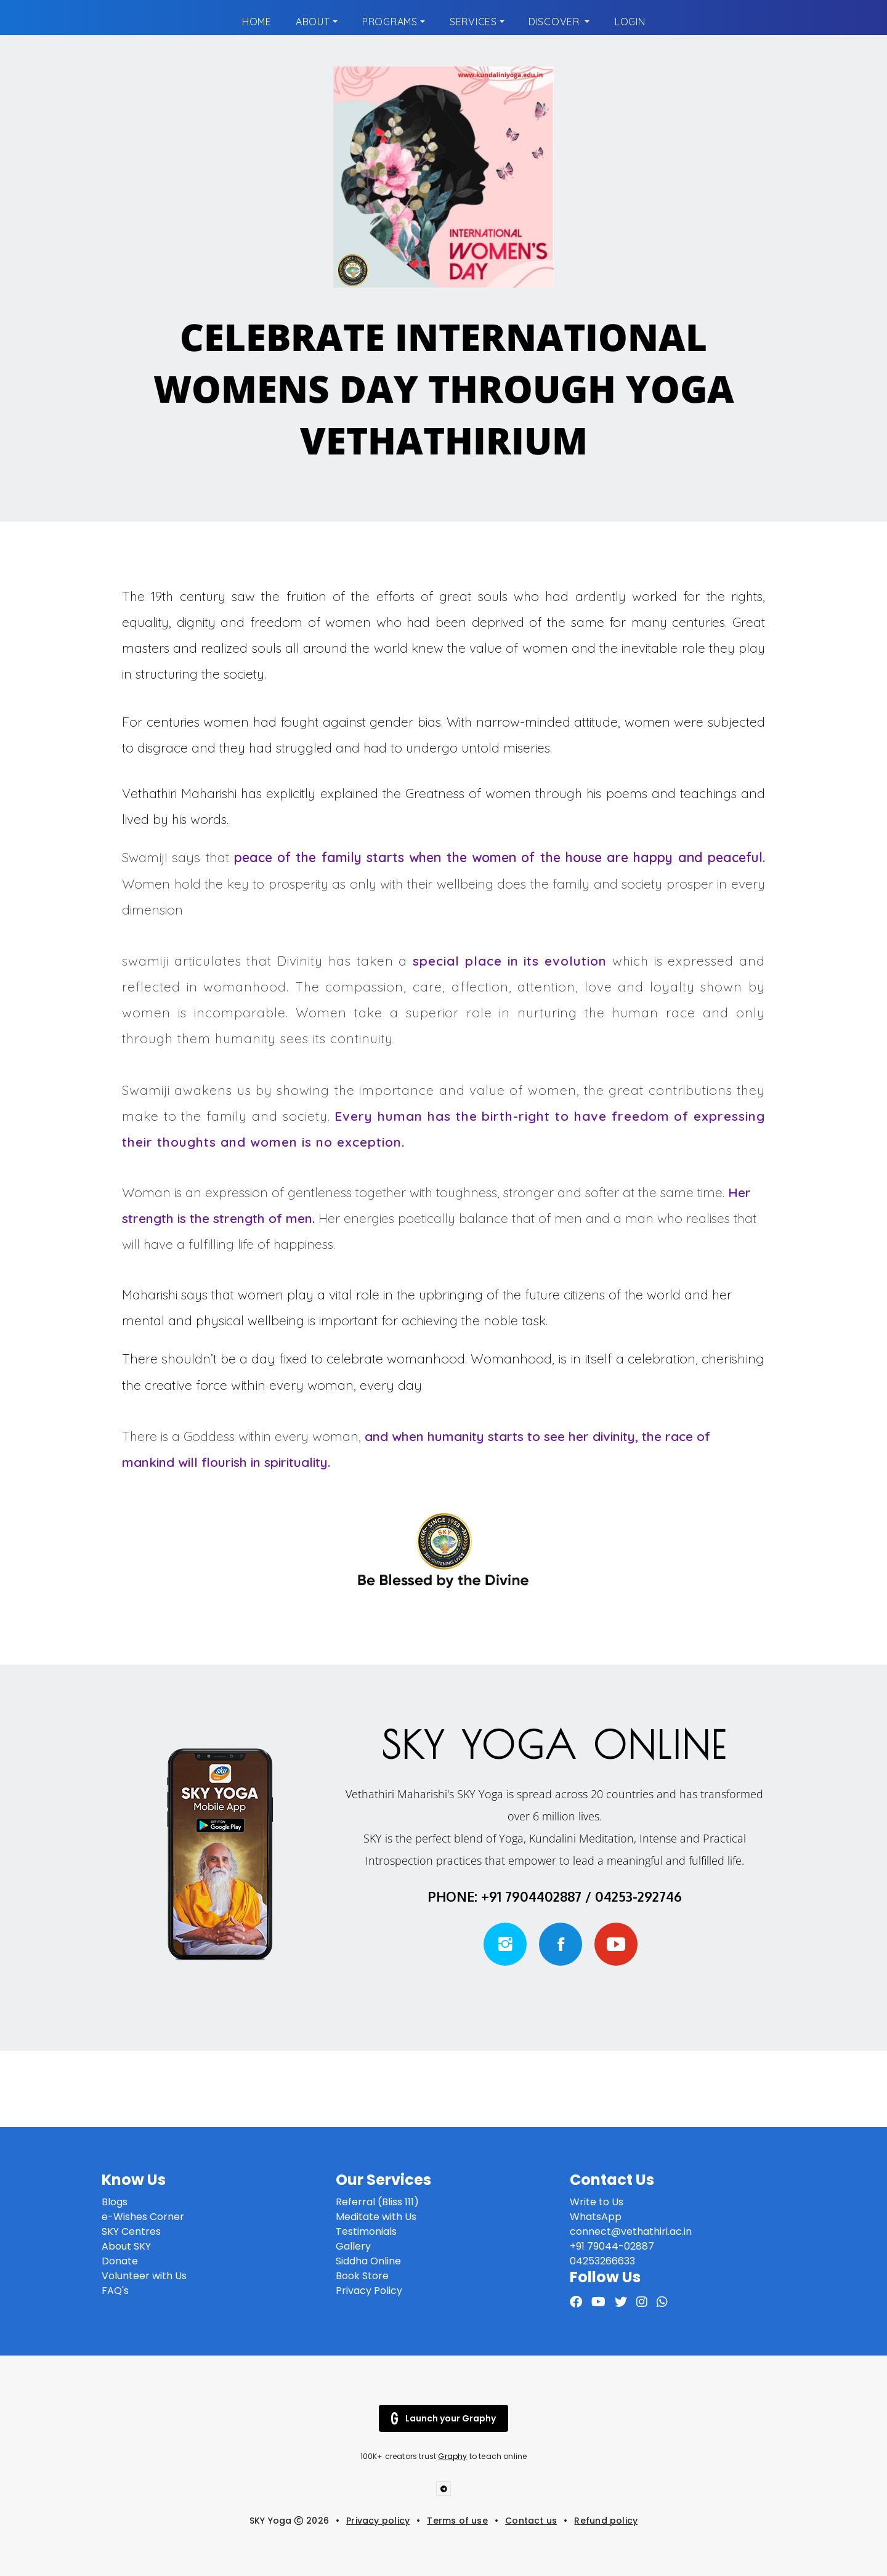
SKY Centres (131, 2231)
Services (473, 21)
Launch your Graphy (443, 2418)
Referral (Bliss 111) (377, 2202)
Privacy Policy (369, 2290)
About (313, 21)
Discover (555, 21)
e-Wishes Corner (143, 2217)
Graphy (452, 2456)
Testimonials (366, 2231)
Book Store (362, 2276)
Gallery (353, 2246)
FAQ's (115, 2290)
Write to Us (596, 2202)
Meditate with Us (376, 2217)
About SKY (126, 2246)
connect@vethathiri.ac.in (631, 2231)
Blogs (115, 2202)
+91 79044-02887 (612, 2246)
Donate (120, 2261)
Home (257, 21)
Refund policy (606, 2520)
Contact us (531, 2520)
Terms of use (457, 2520)
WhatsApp (596, 2217)
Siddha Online (368, 2261)
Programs (390, 21)
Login (630, 21)
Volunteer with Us (144, 2276)
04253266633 (604, 2261)
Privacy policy (378, 2520)
